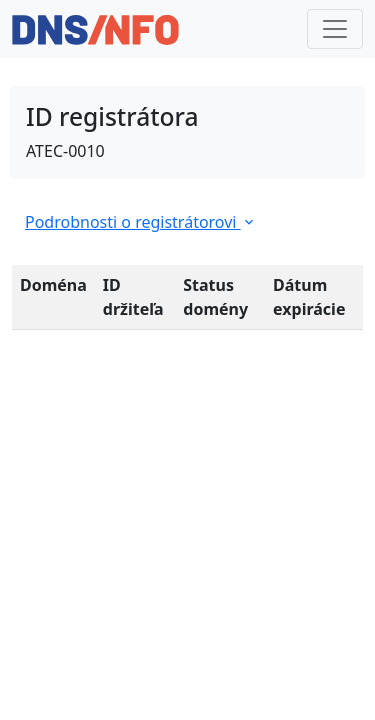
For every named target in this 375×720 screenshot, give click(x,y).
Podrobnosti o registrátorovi (141, 222)
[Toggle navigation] (335, 29)
